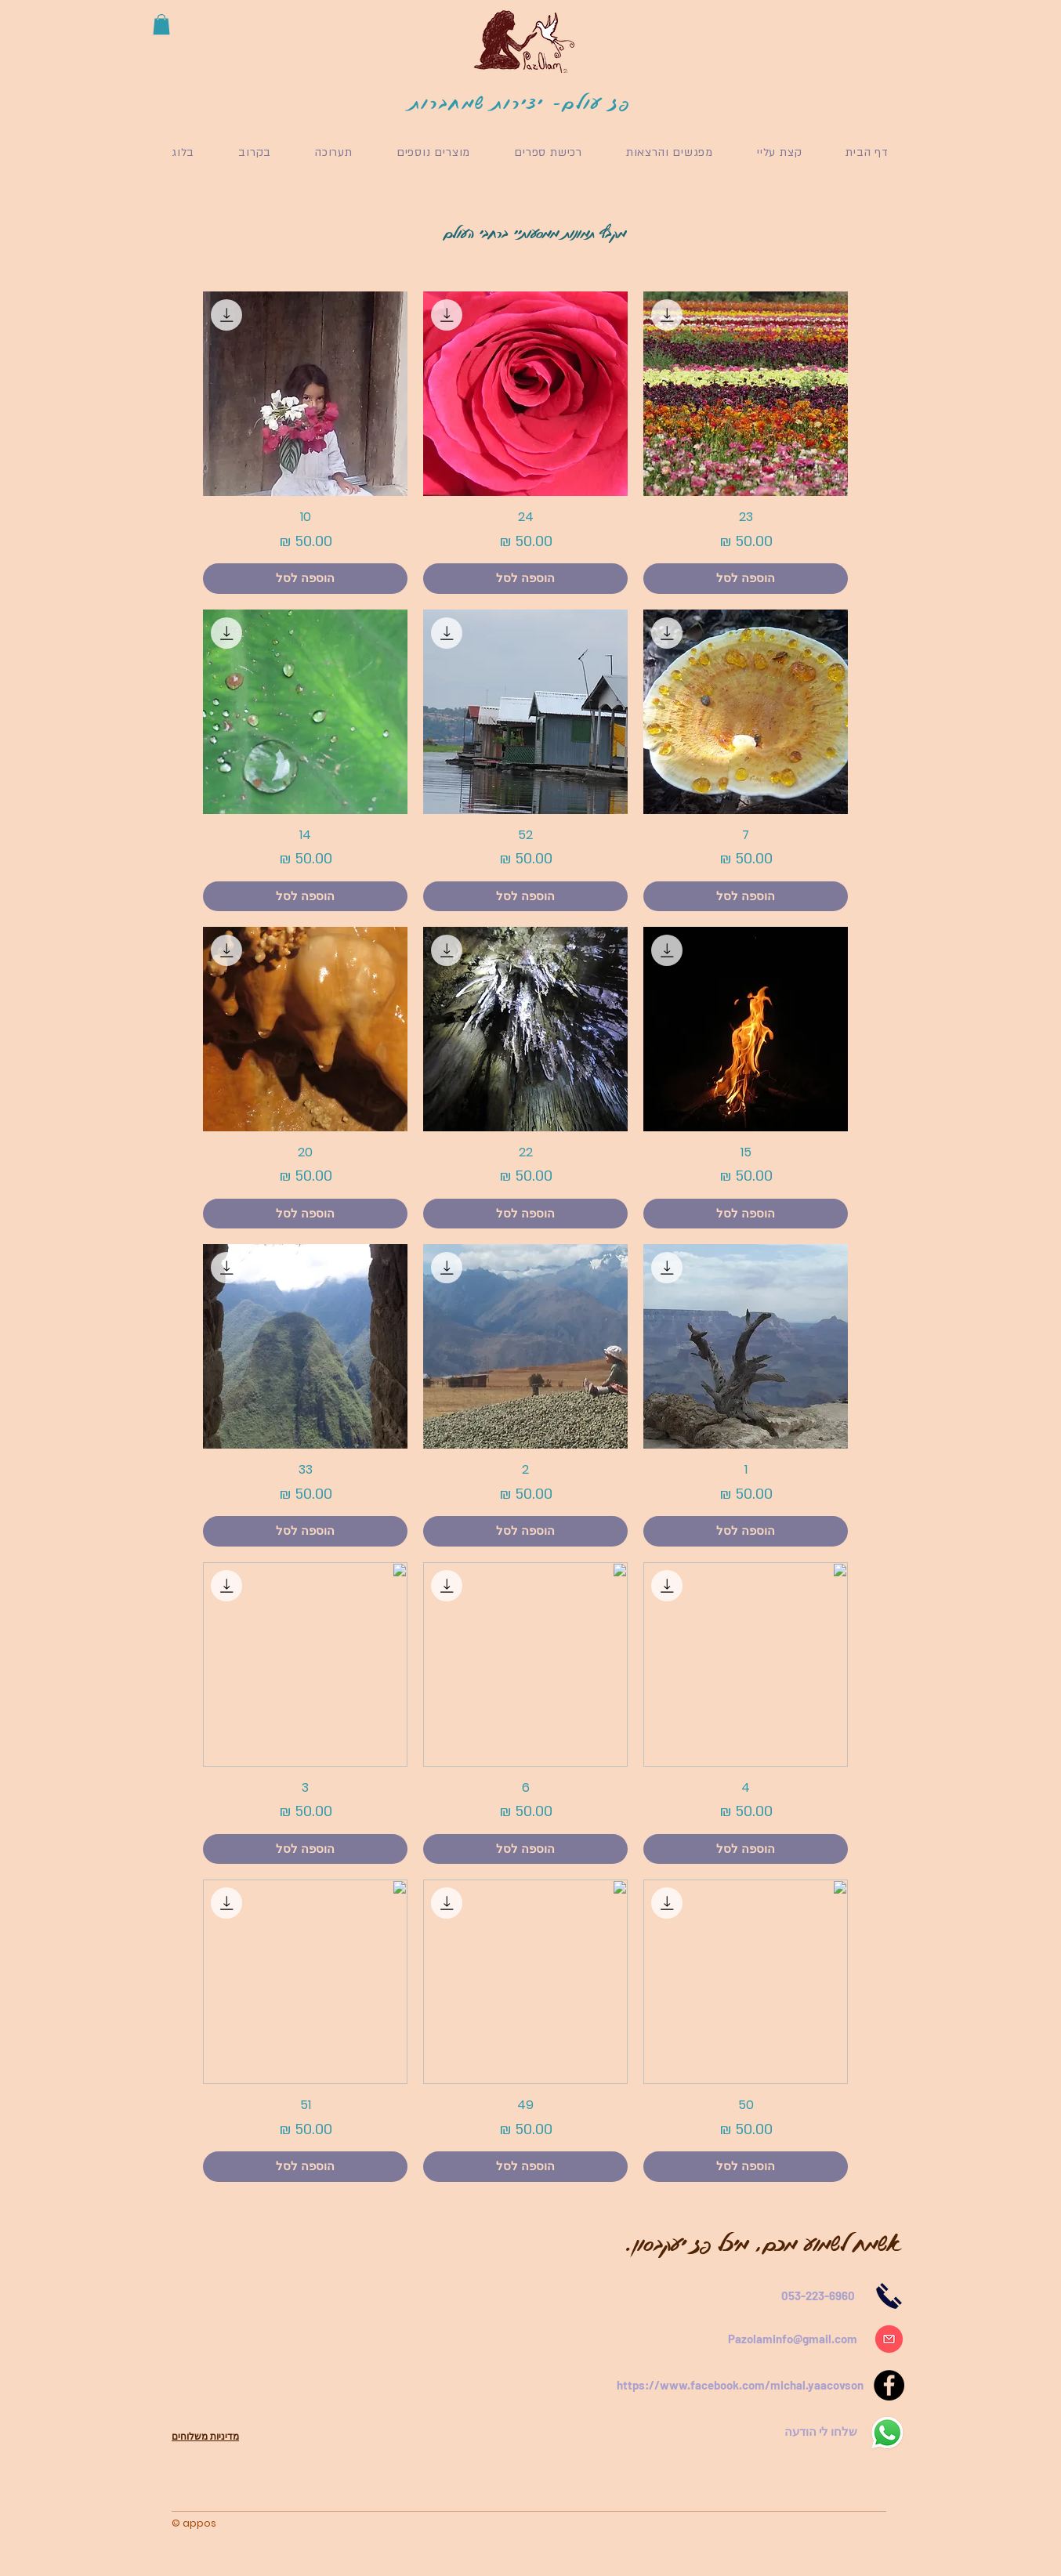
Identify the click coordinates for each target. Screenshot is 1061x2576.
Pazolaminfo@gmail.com (792, 2339)
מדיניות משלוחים (205, 2436)
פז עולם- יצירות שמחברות (521, 102)
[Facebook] (889, 2385)
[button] (161, 24)
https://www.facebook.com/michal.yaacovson (740, 2385)
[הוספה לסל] (745, 578)
